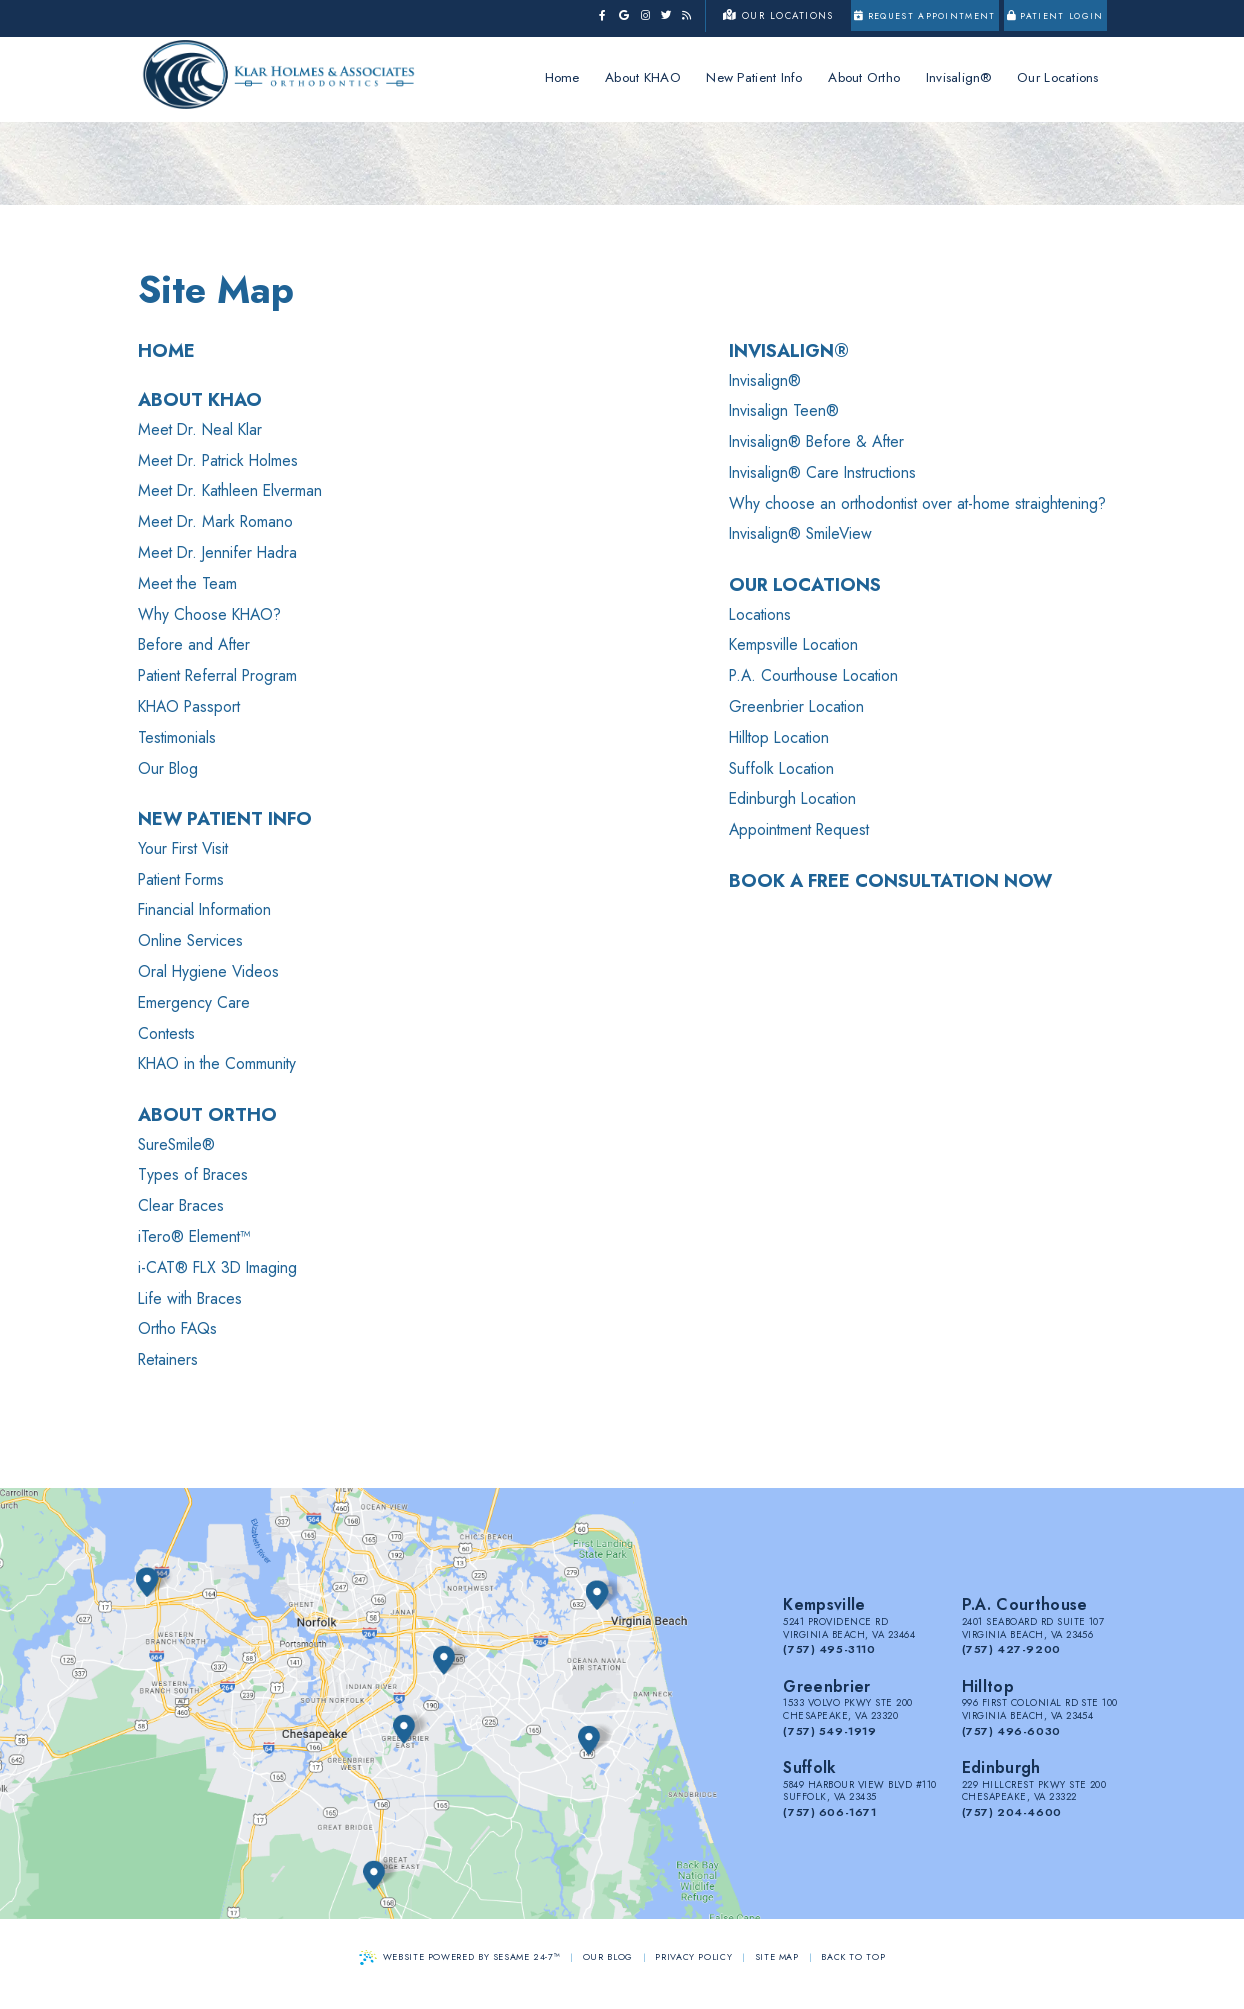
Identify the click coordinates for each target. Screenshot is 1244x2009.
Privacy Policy (693, 1956)
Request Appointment (924, 16)
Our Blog (608, 1956)
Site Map (777, 1956)
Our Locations (778, 16)
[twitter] (666, 16)
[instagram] (645, 16)
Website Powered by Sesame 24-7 (460, 1957)
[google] (623, 16)
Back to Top (853, 1956)
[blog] (686, 16)
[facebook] (602, 16)
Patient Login (1055, 16)
